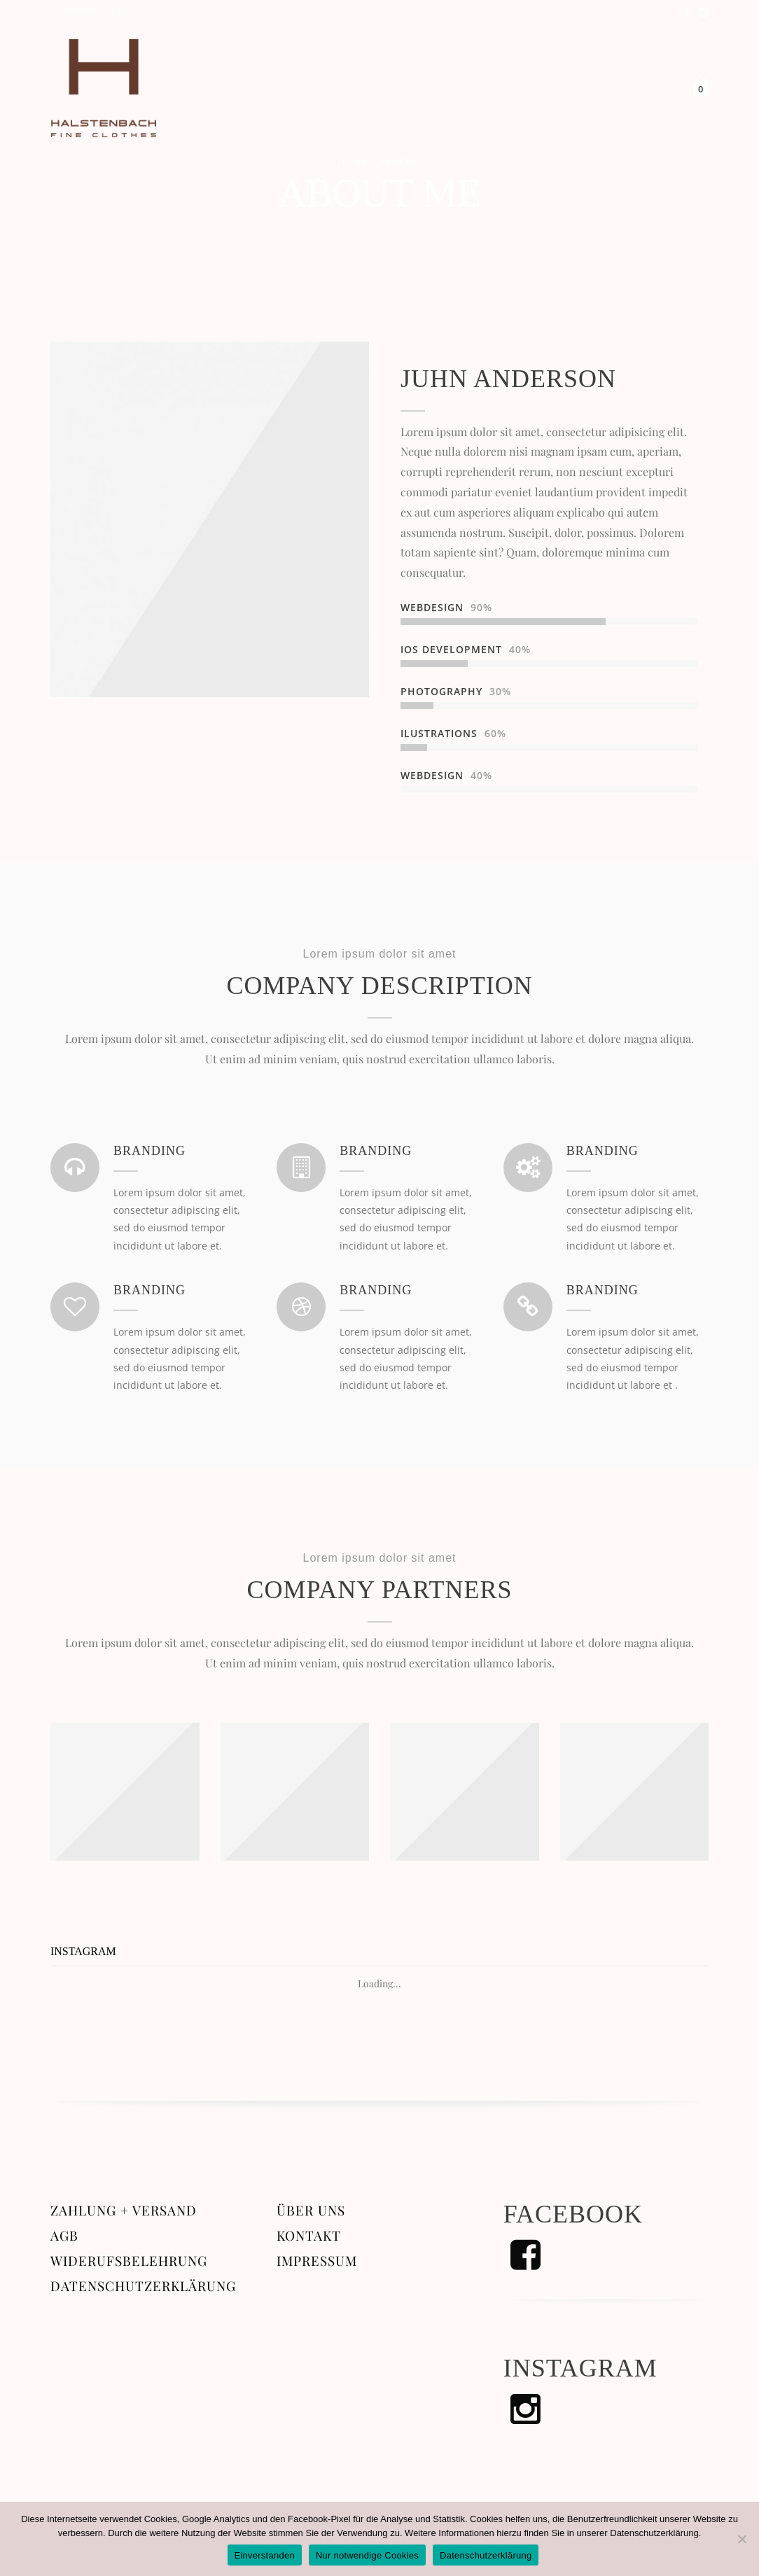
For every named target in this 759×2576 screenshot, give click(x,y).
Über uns (311, 2212)
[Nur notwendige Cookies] (741, 2539)
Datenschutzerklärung (143, 2288)
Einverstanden (265, 2555)
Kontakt (309, 2237)
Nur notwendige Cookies (367, 2555)
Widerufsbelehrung (128, 2263)
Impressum (317, 2263)
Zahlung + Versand (123, 2212)
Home (355, 160)
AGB (64, 2237)
